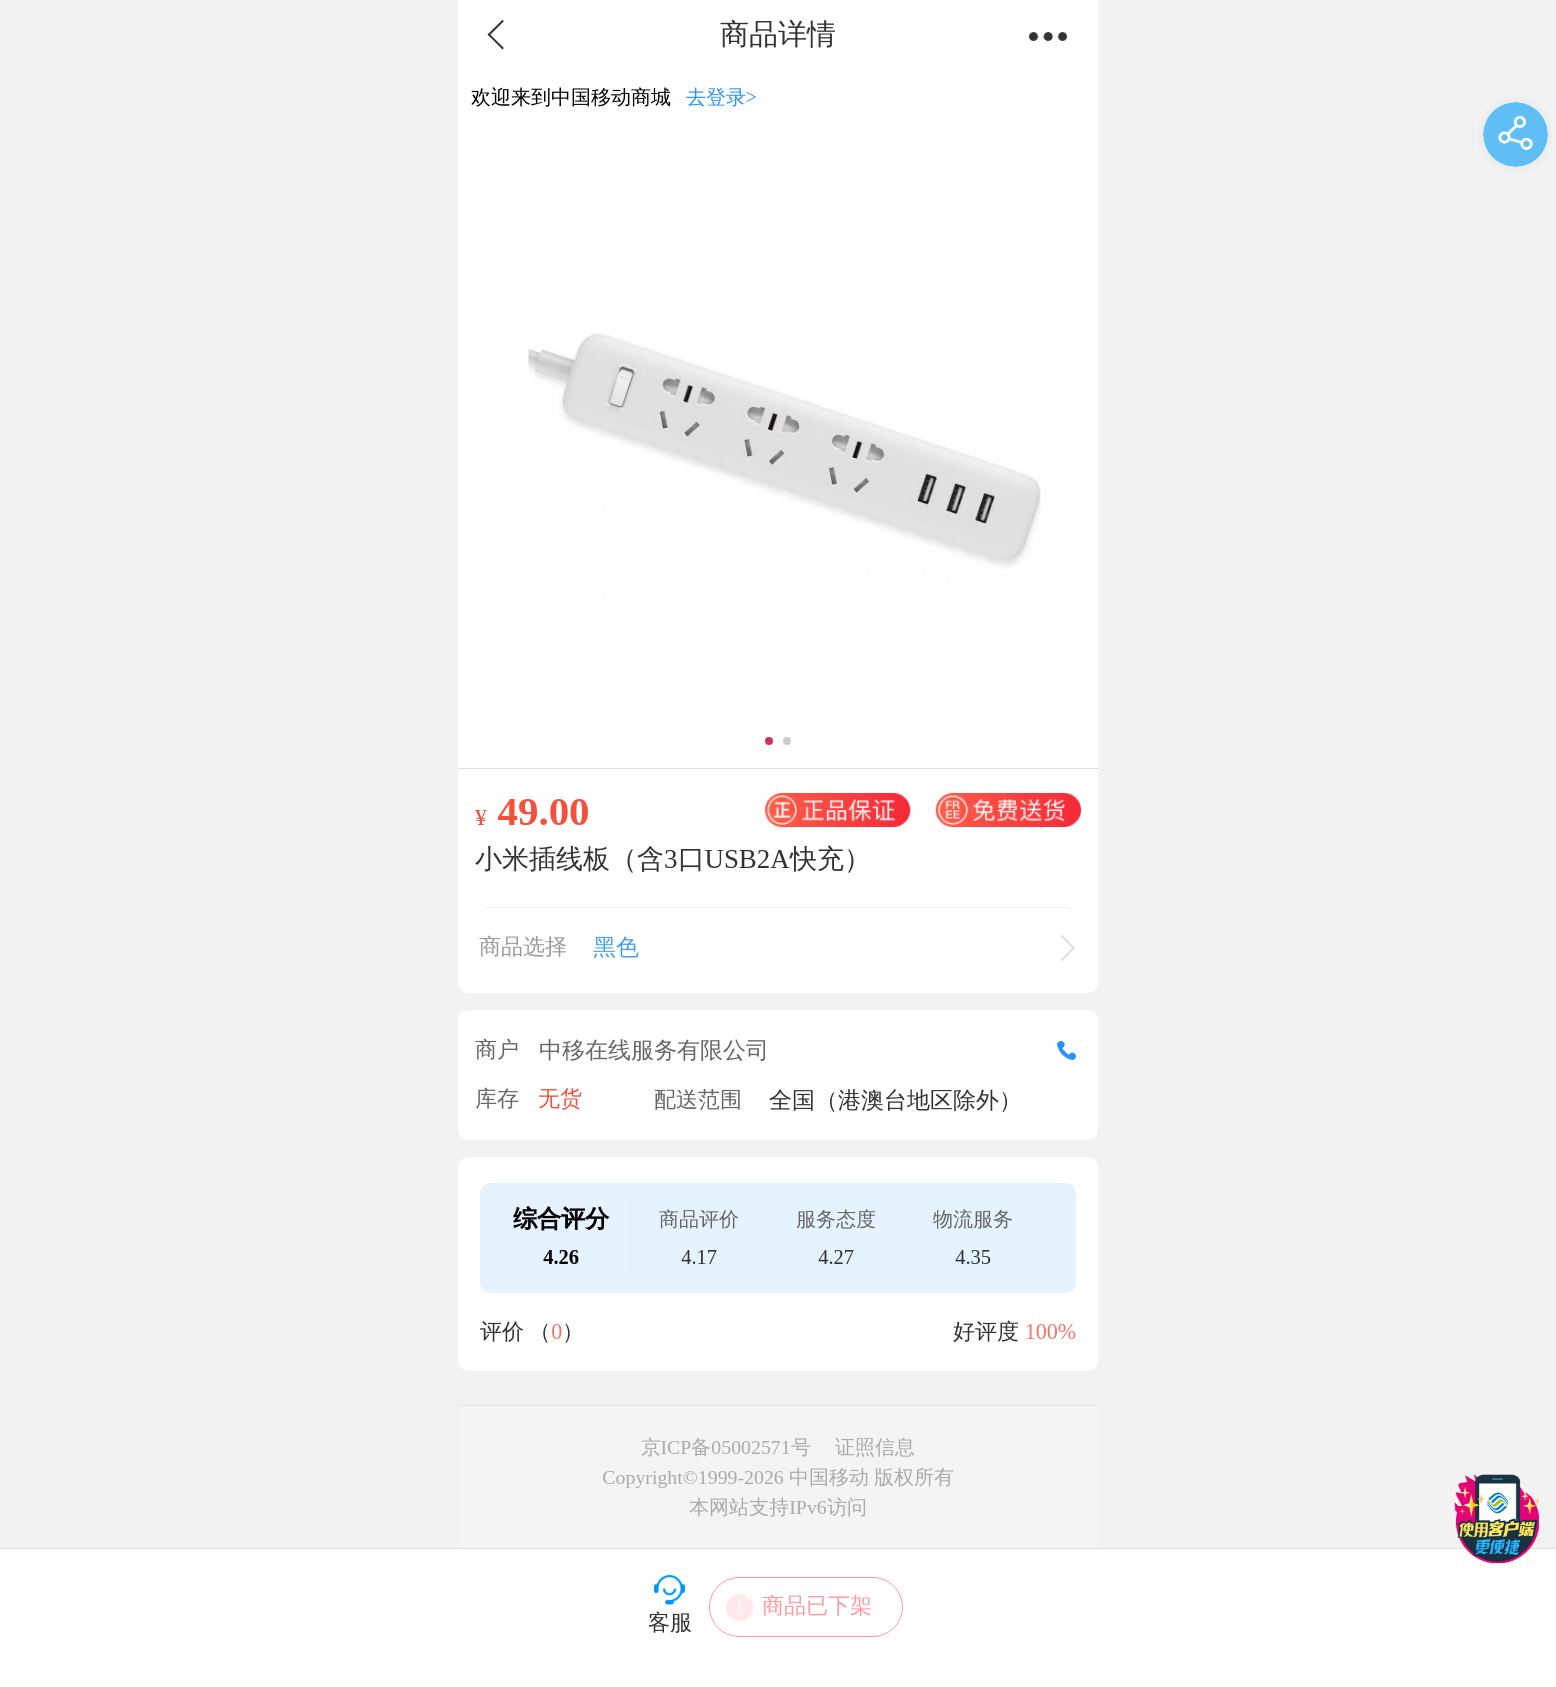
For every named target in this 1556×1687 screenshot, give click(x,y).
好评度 (1014, 1331)
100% (1051, 1331)
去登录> (722, 97)
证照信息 (875, 1447)
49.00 (543, 811)
